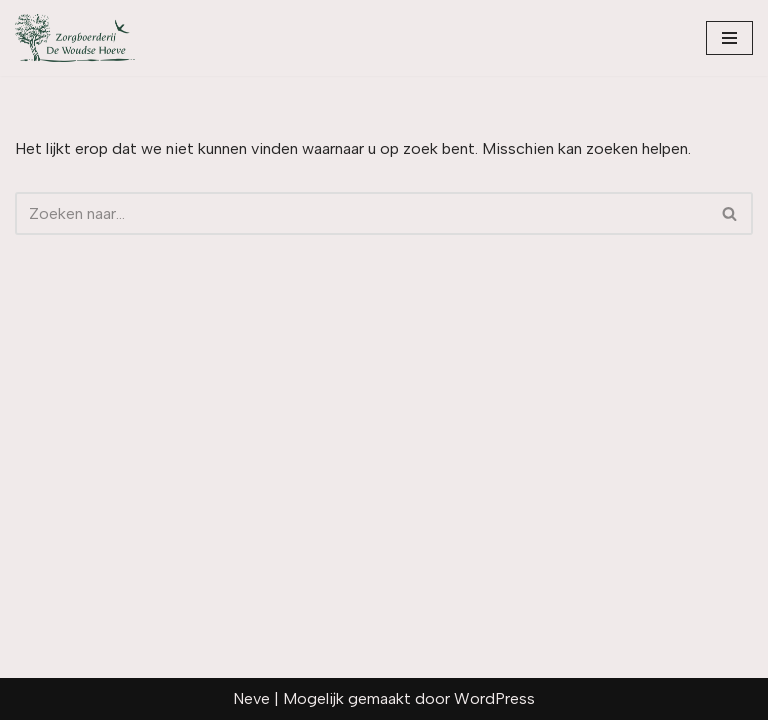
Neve (251, 698)
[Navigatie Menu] (729, 38)
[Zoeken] (361, 213)
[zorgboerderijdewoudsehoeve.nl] (75, 38)
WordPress (494, 698)
